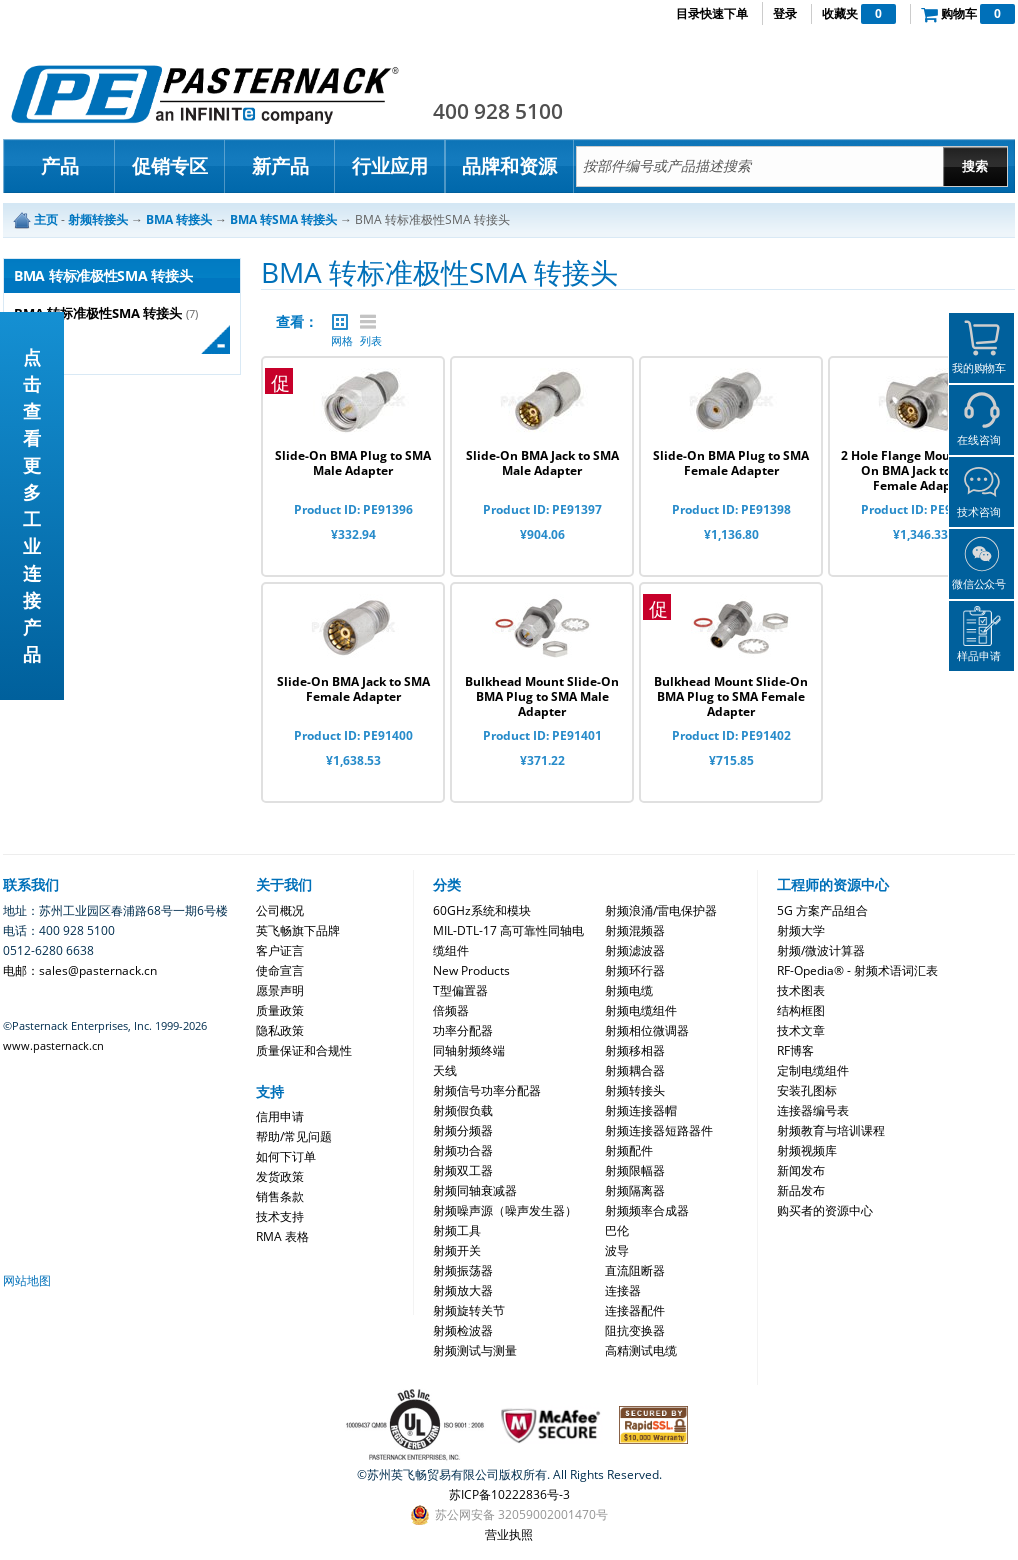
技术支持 (280, 1216)
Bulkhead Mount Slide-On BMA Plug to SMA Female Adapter (731, 696)
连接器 (623, 1290)
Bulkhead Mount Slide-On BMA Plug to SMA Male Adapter (542, 696)
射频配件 (629, 1150)
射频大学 (801, 930)
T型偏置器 (460, 990)
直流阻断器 (635, 1270)
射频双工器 (463, 1170)
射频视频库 (807, 1150)
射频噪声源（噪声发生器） (505, 1210)
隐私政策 (280, 1030)
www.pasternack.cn (53, 1045)
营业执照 (509, 1534)
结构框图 (801, 1010)
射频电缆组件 (641, 1010)
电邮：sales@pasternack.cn (80, 970)
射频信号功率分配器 (487, 1090)
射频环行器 (635, 970)
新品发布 (801, 1190)
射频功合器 (463, 1150)
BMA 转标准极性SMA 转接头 (98, 313)
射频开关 (457, 1250)
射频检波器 (463, 1330)
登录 (785, 13)
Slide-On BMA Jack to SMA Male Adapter (542, 463)
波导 (617, 1250)
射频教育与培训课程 (831, 1130)
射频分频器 (463, 1130)
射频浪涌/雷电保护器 (661, 910)
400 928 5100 (498, 111)
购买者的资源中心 (825, 1210)
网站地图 (27, 1280)
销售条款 (280, 1196)
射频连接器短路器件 (659, 1130)
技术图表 (801, 990)
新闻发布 (801, 1170)
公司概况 (280, 910)
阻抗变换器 (635, 1330)
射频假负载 (463, 1110)
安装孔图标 (807, 1090)
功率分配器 (463, 1030)
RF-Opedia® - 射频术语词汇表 (857, 970)
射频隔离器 (635, 1190)
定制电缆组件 (813, 1070)
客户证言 (280, 950)
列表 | (368, 322)
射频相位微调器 (647, 1030)
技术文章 (801, 1030)
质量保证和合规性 (304, 1050)
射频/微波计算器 (821, 950)
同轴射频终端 (469, 1050)
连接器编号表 (813, 1110)
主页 (46, 219)
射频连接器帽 (641, 1110)
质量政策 (280, 1010)
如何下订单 (286, 1156)
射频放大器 (463, 1290)
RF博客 (795, 1050)
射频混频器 (635, 930)
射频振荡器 (463, 1270)
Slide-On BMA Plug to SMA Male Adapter (353, 463)
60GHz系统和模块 (482, 910)
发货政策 (280, 1176)
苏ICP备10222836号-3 (509, 1494)
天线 (445, 1070)
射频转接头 (635, 1090)
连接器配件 (635, 1310)
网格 (340, 322)
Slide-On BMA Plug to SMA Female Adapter (731, 463)
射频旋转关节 (469, 1310)
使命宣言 (280, 970)
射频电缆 (629, 990)
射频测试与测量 (475, 1350)
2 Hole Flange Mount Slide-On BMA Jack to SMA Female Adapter (920, 470)
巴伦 (617, 1230)
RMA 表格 (282, 1236)
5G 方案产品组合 (822, 910)
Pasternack (205, 94)
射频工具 (457, 1230)
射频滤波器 (635, 950)
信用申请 (280, 1116)
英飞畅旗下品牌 (298, 930)
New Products (471, 970)
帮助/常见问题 (294, 1136)
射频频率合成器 (647, 1210)
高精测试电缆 (641, 1350)
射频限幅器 (635, 1170)
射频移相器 (635, 1050)
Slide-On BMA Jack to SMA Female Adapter (353, 689)
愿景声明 (280, 990)
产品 (60, 166)
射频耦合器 (635, 1070)
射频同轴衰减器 (475, 1190)
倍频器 (451, 1010)
